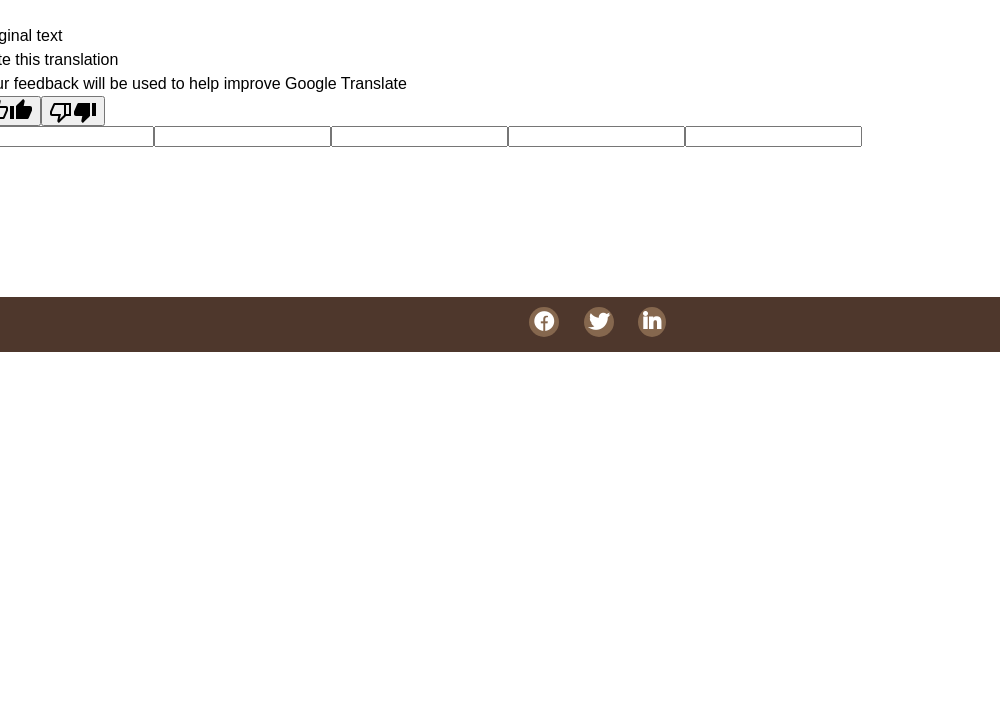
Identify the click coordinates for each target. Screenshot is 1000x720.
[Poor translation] (73, 111)
